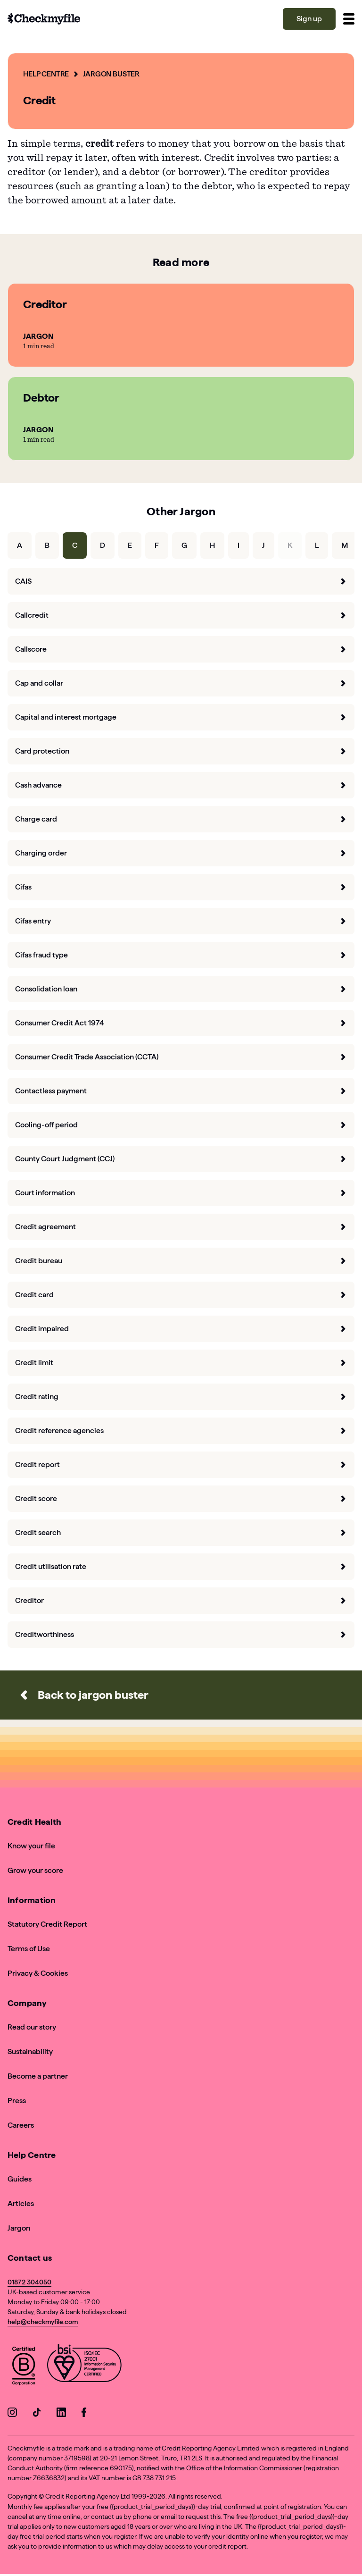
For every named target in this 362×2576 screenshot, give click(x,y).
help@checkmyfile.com (43, 2321)
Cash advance (181, 785)
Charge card (181, 819)
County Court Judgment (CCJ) (181, 1159)
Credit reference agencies (181, 1430)
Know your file (31, 1846)
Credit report (181, 1464)
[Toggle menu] (348, 19)
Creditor (181, 1600)
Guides (20, 2179)
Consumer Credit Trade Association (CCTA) (181, 1057)
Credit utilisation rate (181, 1566)
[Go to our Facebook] (85, 2414)
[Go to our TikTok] (36, 2414)
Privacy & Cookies (38, 1973)
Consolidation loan (181, 989)
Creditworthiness (181, 1634)
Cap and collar (181, 683)
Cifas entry (181, 921)
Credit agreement (181, 1227)
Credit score (181, 1498)
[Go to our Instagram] (12, 2414)
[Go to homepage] (44, 19)
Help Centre (46, 74)
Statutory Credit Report (47, 1924)
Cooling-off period (181, 1125)
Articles (21, 2203)
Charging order (181, 853)
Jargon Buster (111, 74)
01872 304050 (29, 2282)
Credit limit (181, 1363)
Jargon (19, 2228)
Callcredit (181, 615)
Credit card (181, 1295)
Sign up (309, 19)
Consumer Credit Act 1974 (181, 1023)
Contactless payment (181, 1091)
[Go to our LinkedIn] (61, 2414)
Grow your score (35, 1870)
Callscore (181, 649)
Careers (21, 2125)
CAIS (181, 581)
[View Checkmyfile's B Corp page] (24, 2367)
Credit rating (181, 1397)
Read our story (32, 2027)
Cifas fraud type (181, 955)
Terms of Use (29, 1949)
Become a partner (38, 2076)
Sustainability (30, 2051)
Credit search (181, 1532)
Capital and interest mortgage (181, 717)
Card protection (181, 751)
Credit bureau (181, 1261)
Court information (181, 1193)
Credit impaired (181, 1329)
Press (17, 2101)
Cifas (181, 887)
